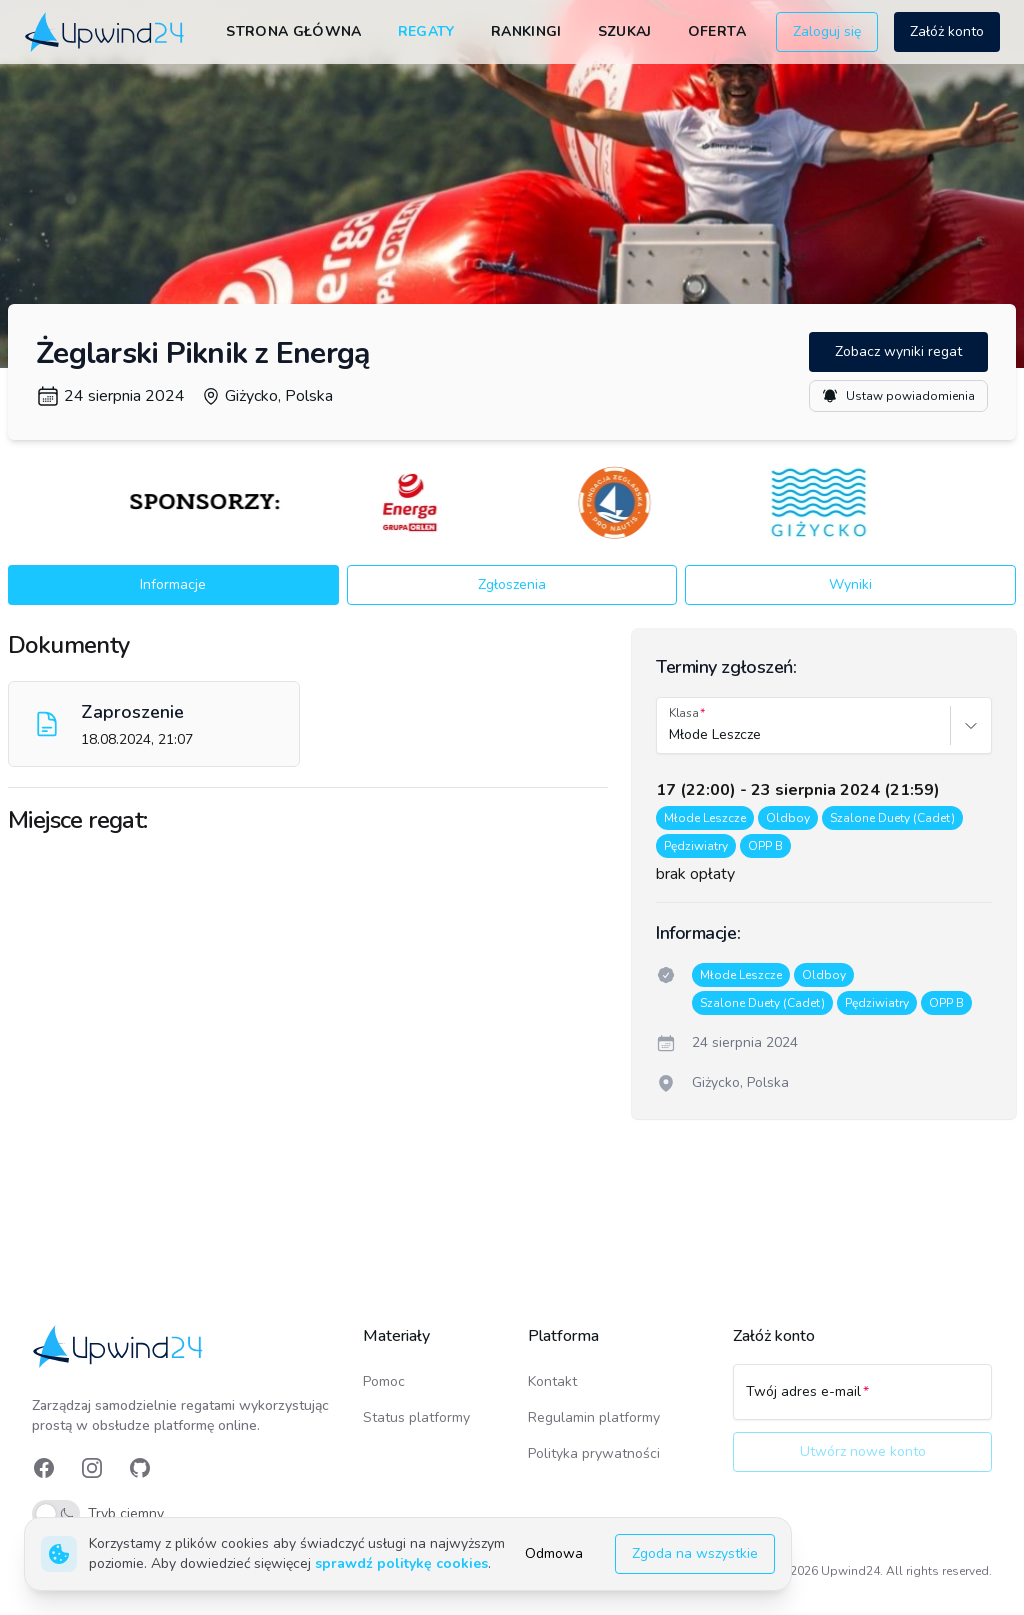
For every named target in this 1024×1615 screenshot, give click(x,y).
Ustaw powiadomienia (898, 396)
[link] (106, 32)
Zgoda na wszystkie (695, 1553)
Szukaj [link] (625, 31)
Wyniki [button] (850, 584)
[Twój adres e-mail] (862, 1401)
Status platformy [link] (416, 1417)
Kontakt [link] (552, 1381)
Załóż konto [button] (947, 31)
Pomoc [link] (384, 1381)
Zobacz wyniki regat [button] (898, 351)
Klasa (684, 713)
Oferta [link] (717, 31)
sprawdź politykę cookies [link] (401, 1563)
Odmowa (554, 1553)
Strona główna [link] (294, 31)
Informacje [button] (173, 584)
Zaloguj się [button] (827, 31)
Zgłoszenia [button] (512, 584)
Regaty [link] (426, 31)
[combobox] (671, 735)
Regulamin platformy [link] (594, 1417)
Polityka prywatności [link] (594, 1453)
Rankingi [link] (526, 31)
